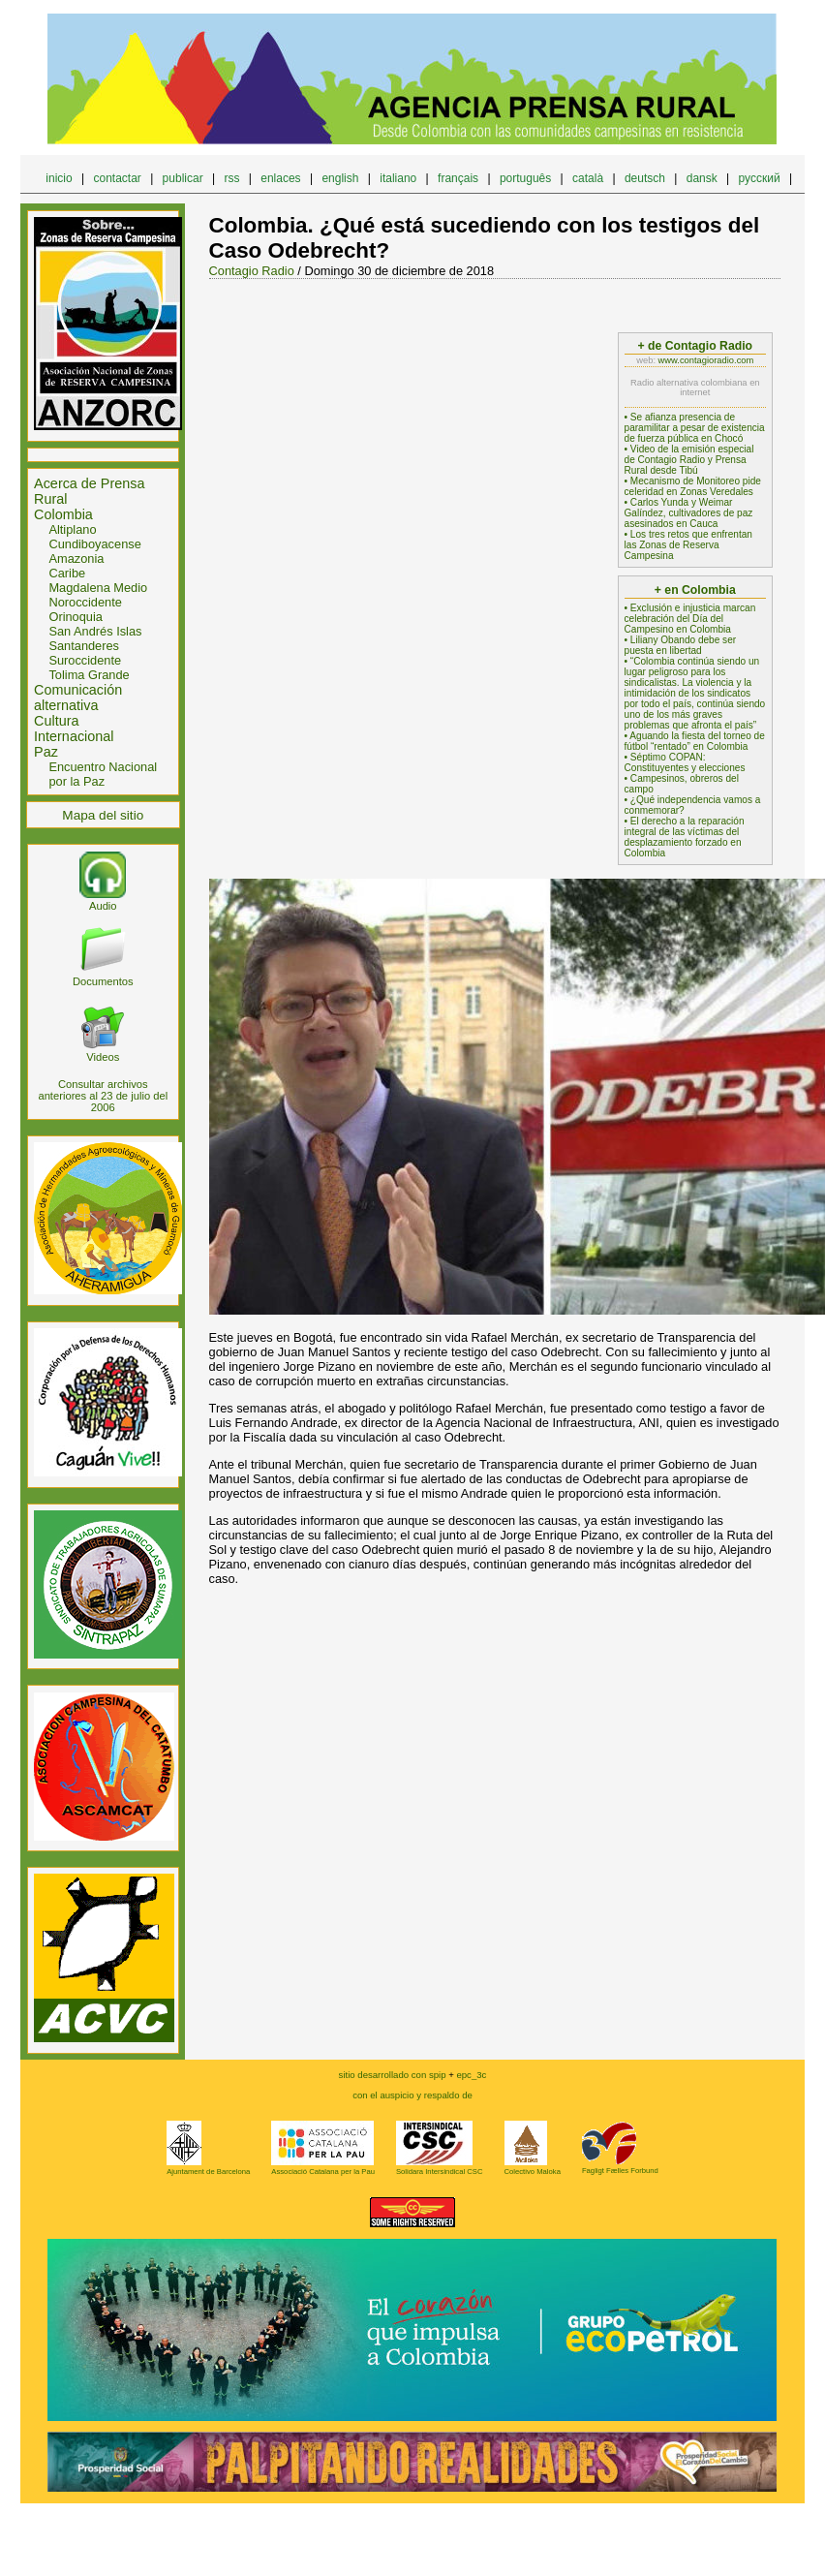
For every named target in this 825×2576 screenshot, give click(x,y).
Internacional (73, 736)
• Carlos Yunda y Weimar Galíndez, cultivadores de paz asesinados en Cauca (689, 513)
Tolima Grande (88, 674)
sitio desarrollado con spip (392, 2074)
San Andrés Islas (94, 631)
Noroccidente (84, 602)
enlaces (280, 178)
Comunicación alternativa (78, 697)
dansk (702, 178)
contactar (116, 178)
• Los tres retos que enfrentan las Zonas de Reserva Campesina (688, 545)
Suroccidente (84, 660)
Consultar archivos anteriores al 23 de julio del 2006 (103, 1095)
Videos (103, 1051)
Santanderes (83, 645)
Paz (46, 752)
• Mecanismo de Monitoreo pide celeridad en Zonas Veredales (693, 486)
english (339, 178)
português (525, 178)
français (458, 178)
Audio (102, 900)
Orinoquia (75, 616)
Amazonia (76, 558)
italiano (398, 178)
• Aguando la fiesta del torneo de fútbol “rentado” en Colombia (695, 741)
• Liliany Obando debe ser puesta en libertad (681, 645)
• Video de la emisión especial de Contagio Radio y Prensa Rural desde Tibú (689, 460)
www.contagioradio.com (706, 360)
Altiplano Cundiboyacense (94, 536)
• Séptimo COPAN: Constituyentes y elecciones (685, 762)
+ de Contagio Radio (694, 346)
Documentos (103, 975)
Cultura (56, 721)
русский (759, 178)
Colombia (63, 514)
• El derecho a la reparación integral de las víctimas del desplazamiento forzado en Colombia (685, 837)
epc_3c (412, 2128)
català (587, 178)
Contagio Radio (251, 271)
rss (231, 178)
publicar (183, 178)
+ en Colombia (695, 590)
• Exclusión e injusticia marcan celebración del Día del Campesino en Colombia (690, 619)
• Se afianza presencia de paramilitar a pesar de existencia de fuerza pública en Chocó (695, 428)
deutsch (645, 178)
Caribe (66, 573)
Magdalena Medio (97, 587)
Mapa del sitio (102, 815)
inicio (59, 178)
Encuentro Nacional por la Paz (102, 774)
